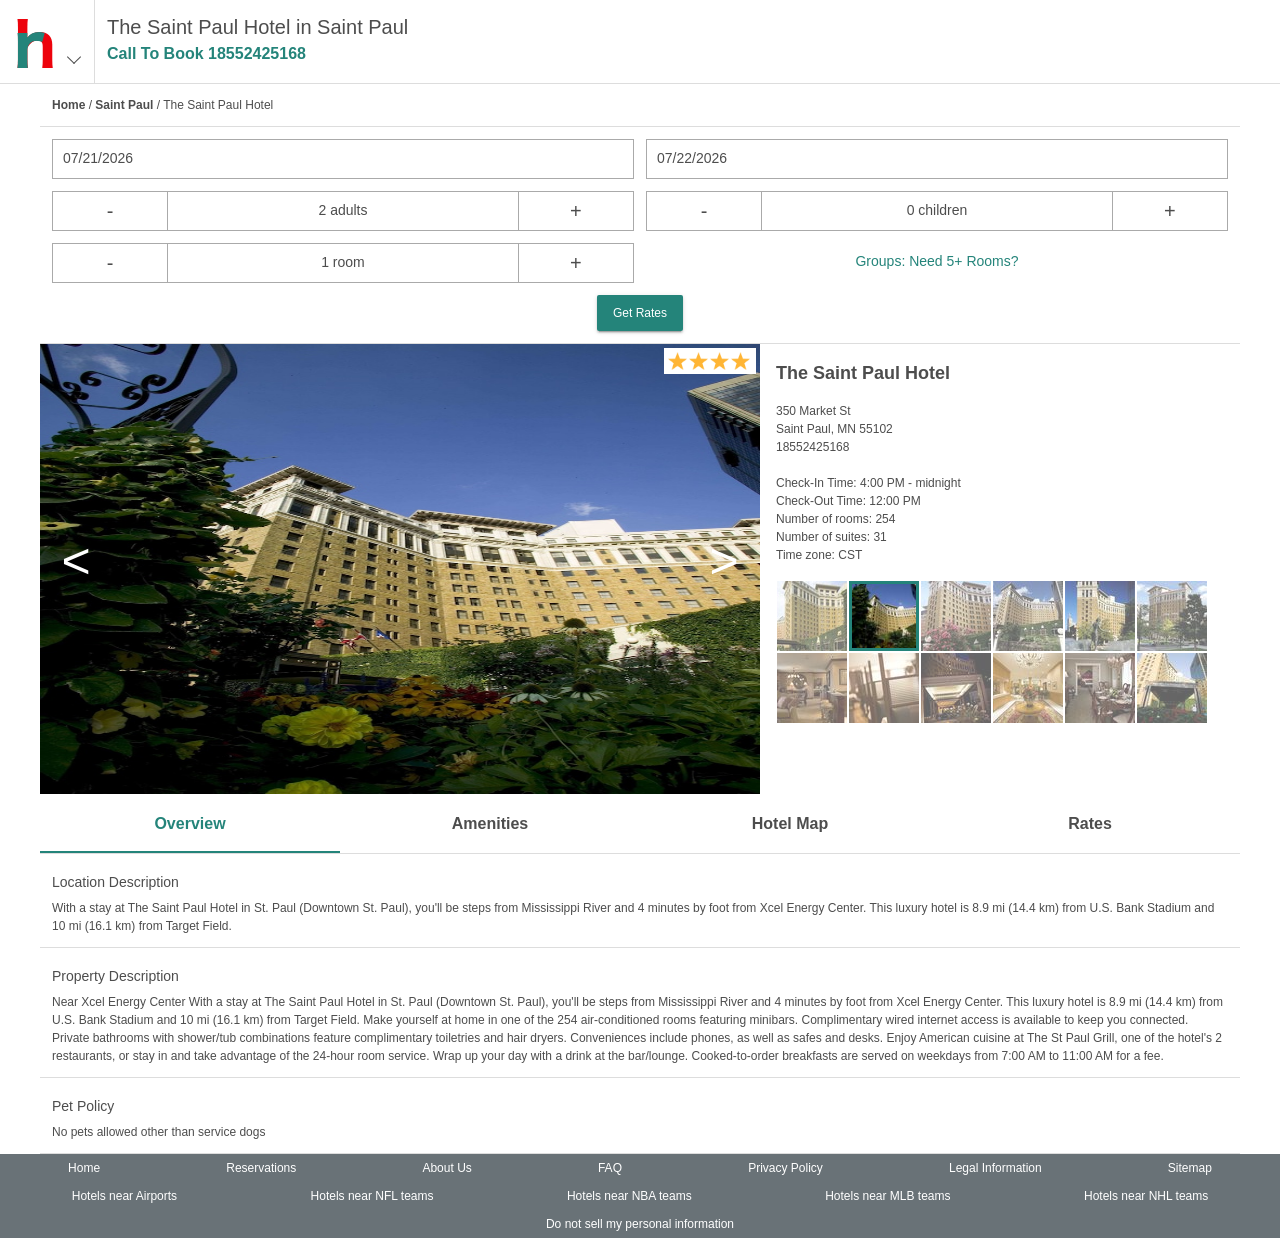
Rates (1090, 823)
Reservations (261, 1168)
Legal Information (995, 1168)
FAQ (610, 1168)
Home (68, 105)
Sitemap (1190, 1168)
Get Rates (640, 313)
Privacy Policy (785, 1168)
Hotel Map (790, 823)
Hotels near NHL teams (1146, 1196)
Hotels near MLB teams (887, 1196)
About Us (446, 1168)
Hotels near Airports (124, 1196)
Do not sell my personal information (640, 1224)
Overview (189, 823)
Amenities (490, 823)
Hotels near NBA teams (629, 1196)
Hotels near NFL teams (372, 1196)
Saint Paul (124, 105)
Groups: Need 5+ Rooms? (936, 261)
